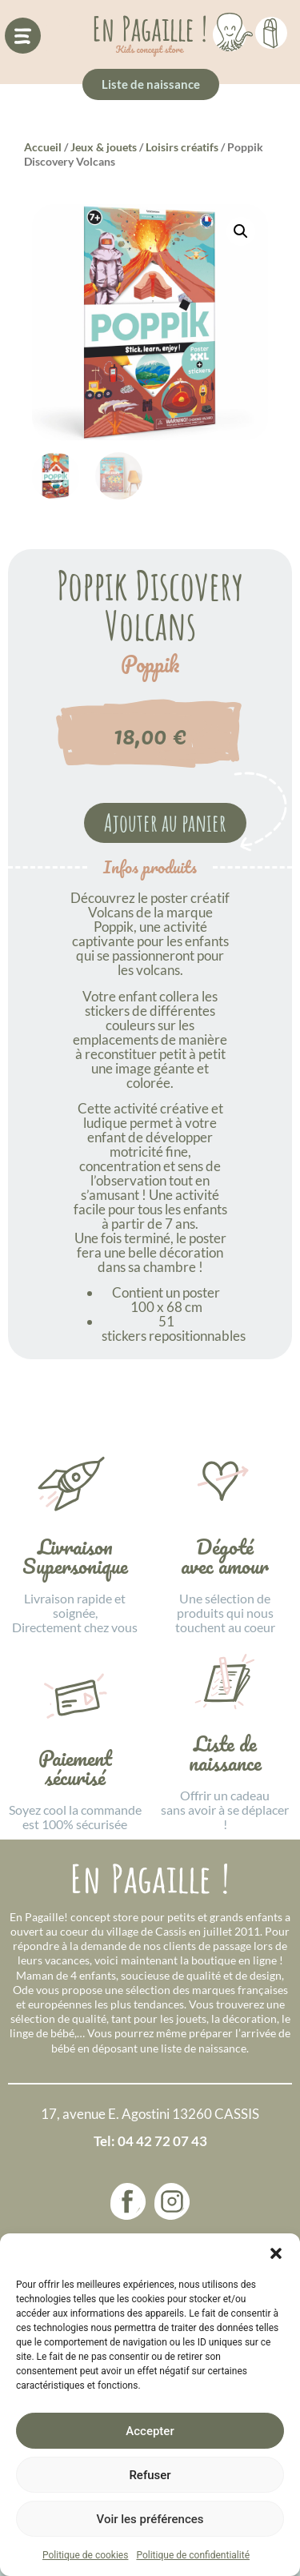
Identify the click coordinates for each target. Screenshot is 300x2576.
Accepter (150, 2431)
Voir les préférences (150, 2519)
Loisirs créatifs (182, 147)
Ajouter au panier (165, 822)
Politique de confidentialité (193, 2555)
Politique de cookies (85, 2555)
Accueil (43, 147)
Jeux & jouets (103, 147)
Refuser (149, 2475)
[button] (276, 2253)
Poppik (150, 664)
